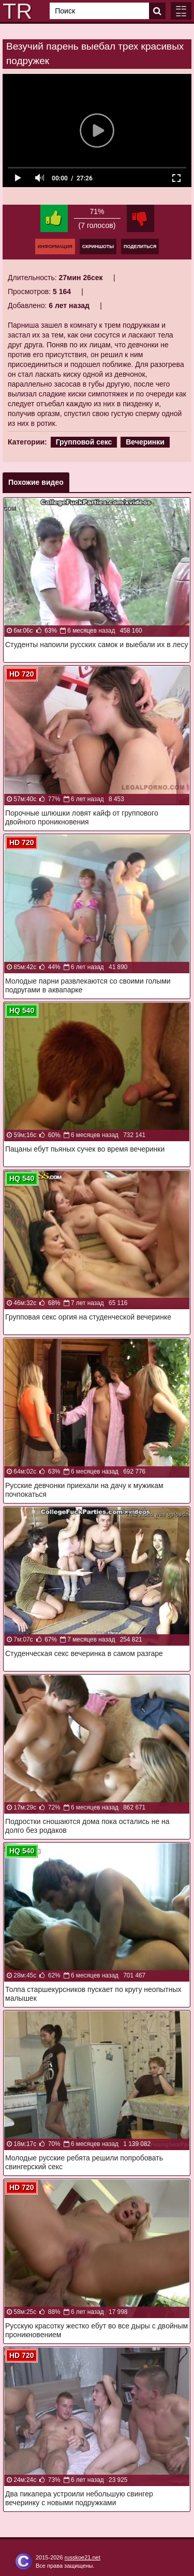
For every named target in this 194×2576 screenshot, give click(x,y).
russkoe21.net (82, 2557)
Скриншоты (98, 246)
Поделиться (140, 246)
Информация (55, 246)
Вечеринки (145, 442)
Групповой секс (84, 442)
